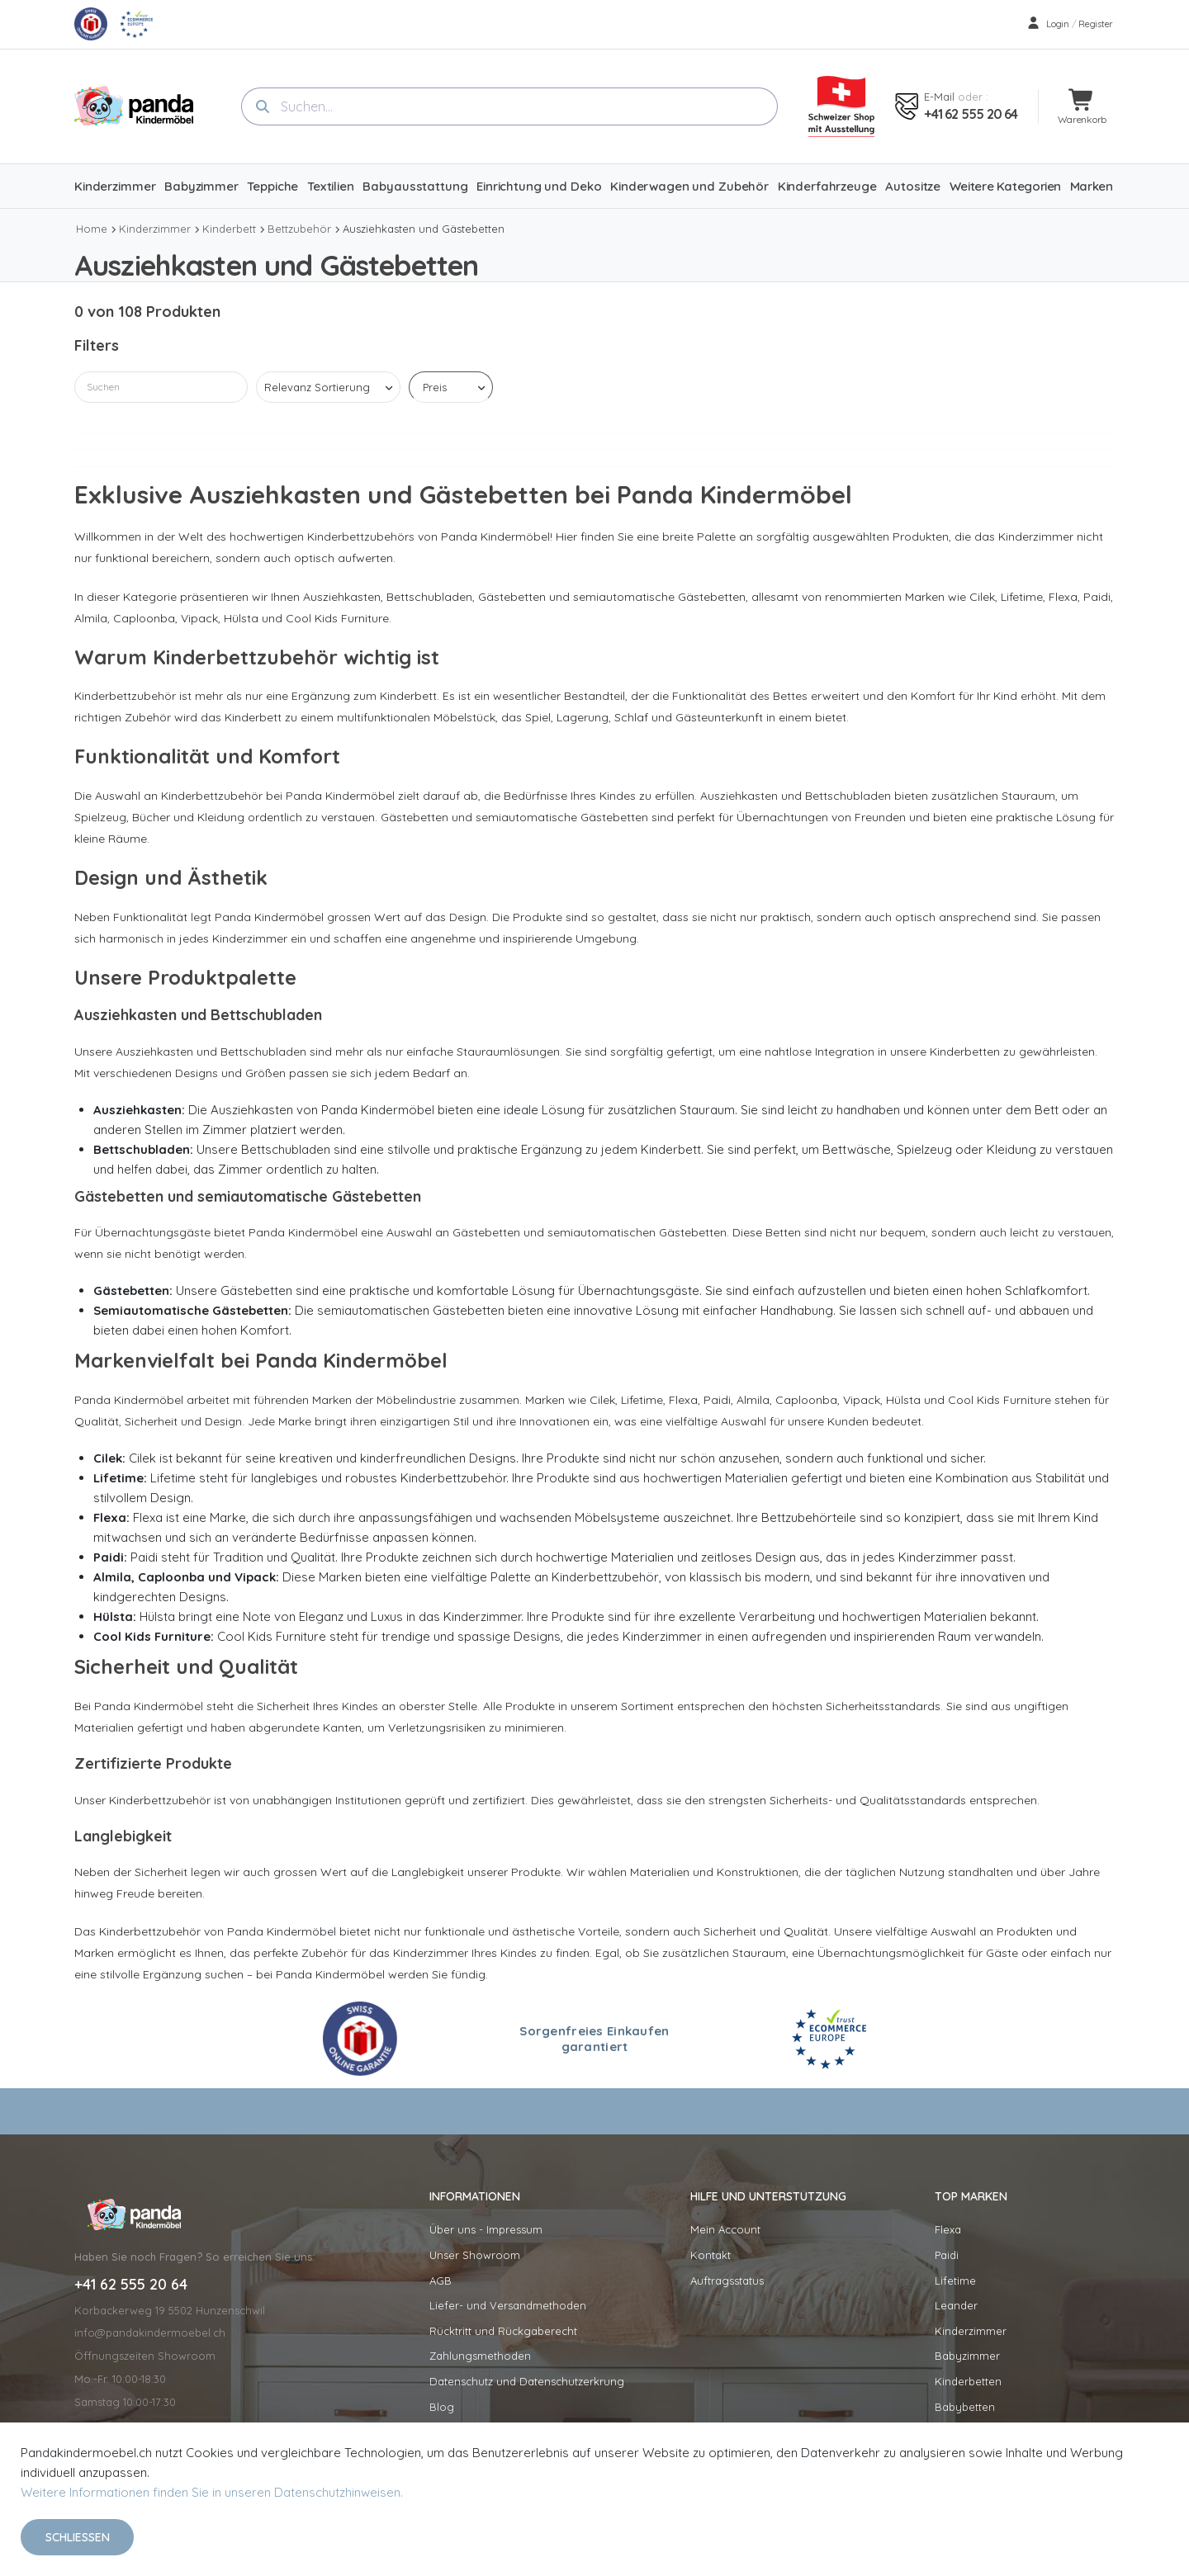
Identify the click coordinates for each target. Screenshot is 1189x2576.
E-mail (939, 96)
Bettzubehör (299, 228)
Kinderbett (229, 228)
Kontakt (710, 2255)
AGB (440, 2280)
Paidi (947, 2255)
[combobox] (509, 106)
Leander (956, 2305)
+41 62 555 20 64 (970, 114)
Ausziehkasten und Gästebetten (423, 228)
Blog (441, 2406)
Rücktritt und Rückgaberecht (503, 2330)
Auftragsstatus (727, 2280)
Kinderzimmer (155, 228)
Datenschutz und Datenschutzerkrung (526, 2381)
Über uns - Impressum (485, 2229)
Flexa (948, 2229)
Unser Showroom (474, 2255)
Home (91, 228)
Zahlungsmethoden (480, 2355)
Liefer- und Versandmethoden (507, 2305)
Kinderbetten (968, 2381)
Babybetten (965, 2406)
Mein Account (725, 2229)
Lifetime (955, 2280)
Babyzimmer (967, 2355)
